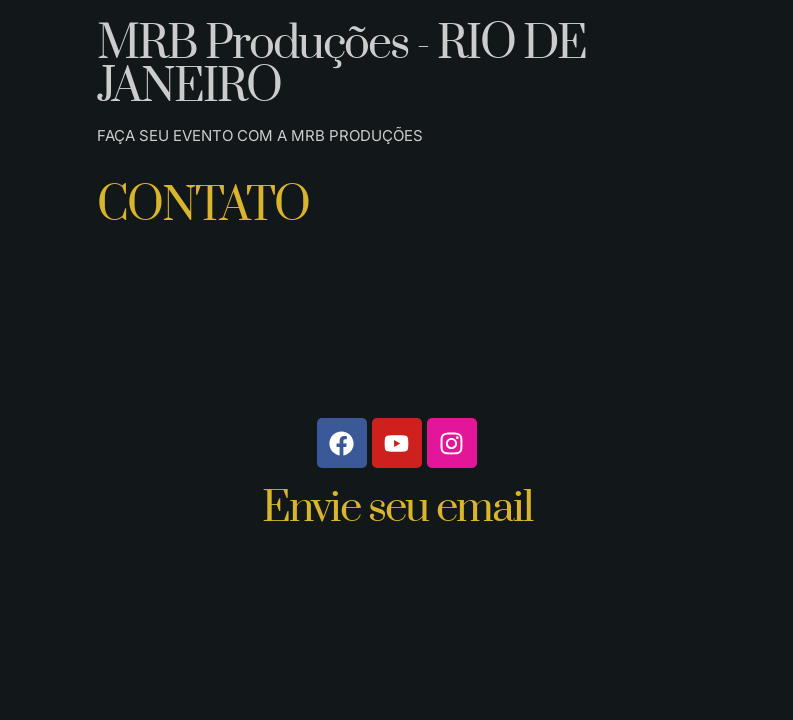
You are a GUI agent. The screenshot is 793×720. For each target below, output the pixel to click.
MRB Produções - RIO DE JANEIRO (341, 66)
